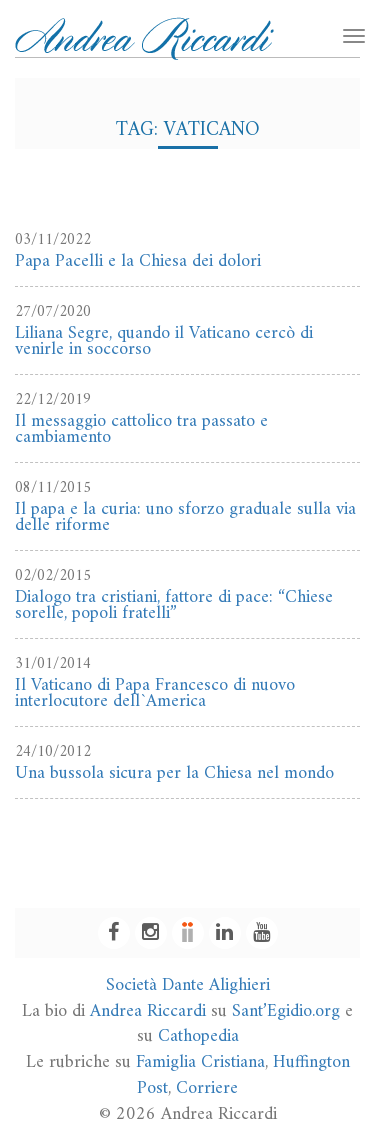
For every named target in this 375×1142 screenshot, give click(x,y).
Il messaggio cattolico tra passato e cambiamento (141, 429)
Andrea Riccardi (148, 1011)
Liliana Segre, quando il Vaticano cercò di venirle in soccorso (164, 341)
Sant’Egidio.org (286, 1011)
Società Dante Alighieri (188, 985)
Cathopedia (198, 1036)
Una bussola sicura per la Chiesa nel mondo (174, 773)
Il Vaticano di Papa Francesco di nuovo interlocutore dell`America (155, 693)
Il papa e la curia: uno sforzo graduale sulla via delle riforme (185, 517)
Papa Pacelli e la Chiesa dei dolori (138, 261)
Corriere (207, 1088)
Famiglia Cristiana (200, 1062)
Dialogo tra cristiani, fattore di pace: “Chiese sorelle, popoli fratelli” (174, 605)
